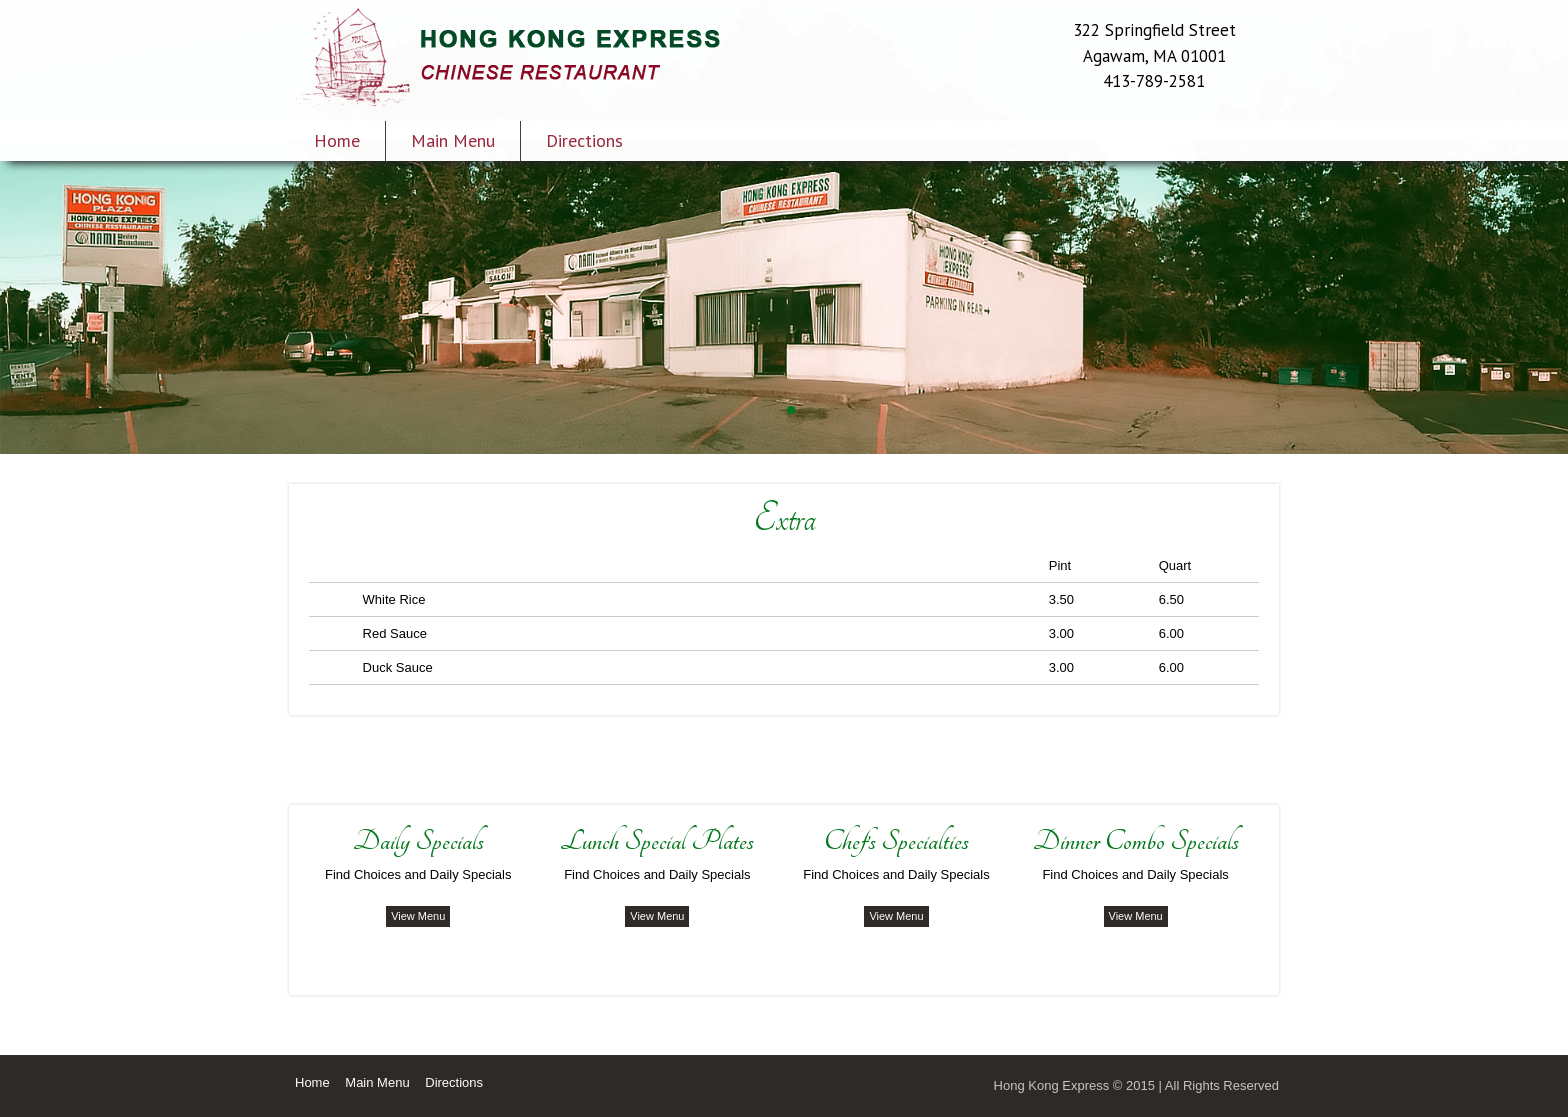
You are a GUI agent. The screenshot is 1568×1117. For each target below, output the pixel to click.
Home (337, 140)
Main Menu (453, 140)
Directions (584, 140)
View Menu (418, 916)
